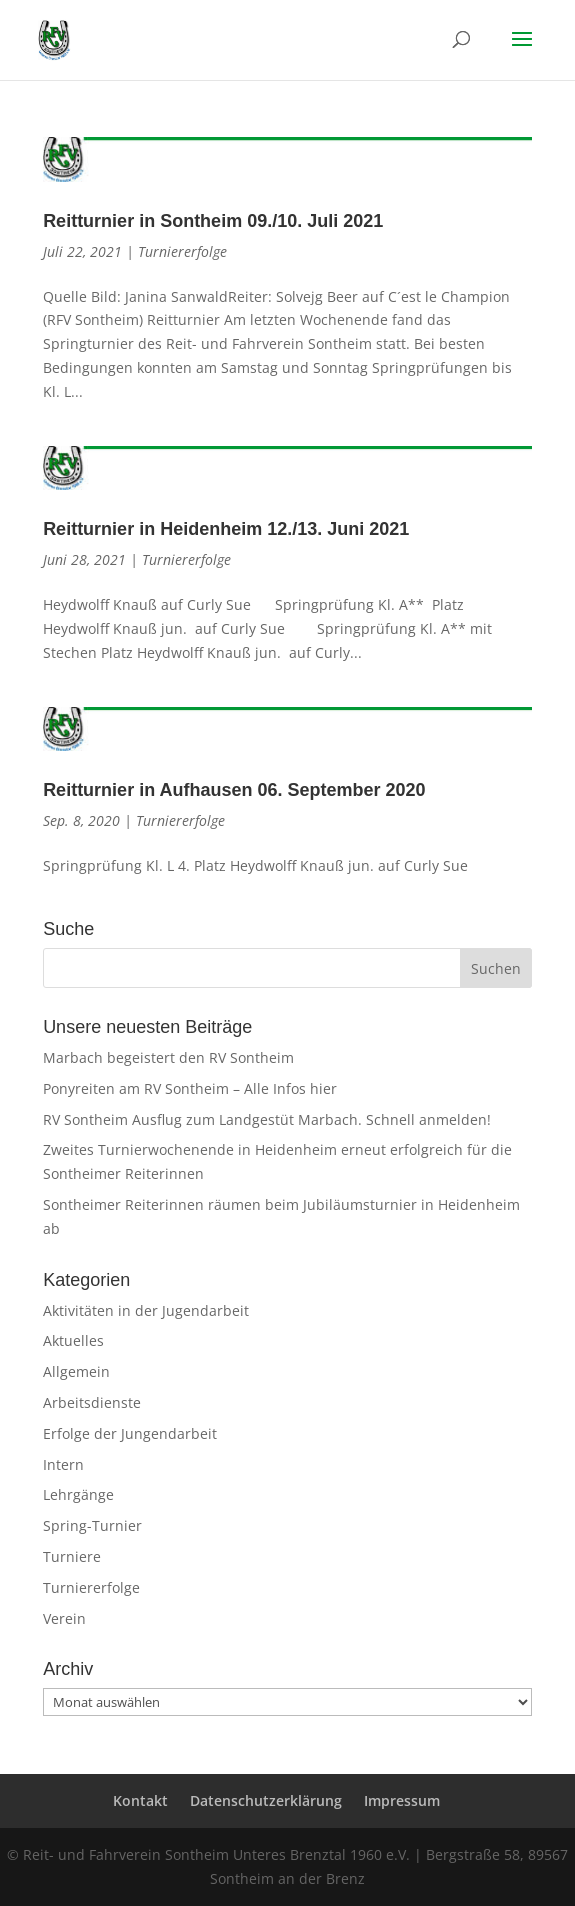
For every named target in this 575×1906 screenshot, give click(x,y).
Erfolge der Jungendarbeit (130, 1433)
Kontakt (140, 1800)
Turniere (72, 1556)
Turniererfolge (182, 251)
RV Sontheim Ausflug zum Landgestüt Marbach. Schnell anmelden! (267, 1119)
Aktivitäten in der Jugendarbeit (146, 1310)
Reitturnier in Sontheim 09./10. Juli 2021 (213, 221)
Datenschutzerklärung (266, 1800)
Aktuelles (73, 1340)
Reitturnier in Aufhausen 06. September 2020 (234, 790)
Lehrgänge (78, 1494)
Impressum (402, 1800)
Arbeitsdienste (92, 1402)
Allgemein (76, 1371)
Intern (63, 1464)
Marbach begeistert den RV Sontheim (168, 1057)
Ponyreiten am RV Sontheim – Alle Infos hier (190, 1088)
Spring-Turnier (92, 1525)
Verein (64, 1618)
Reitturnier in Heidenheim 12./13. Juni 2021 (226, 529)
